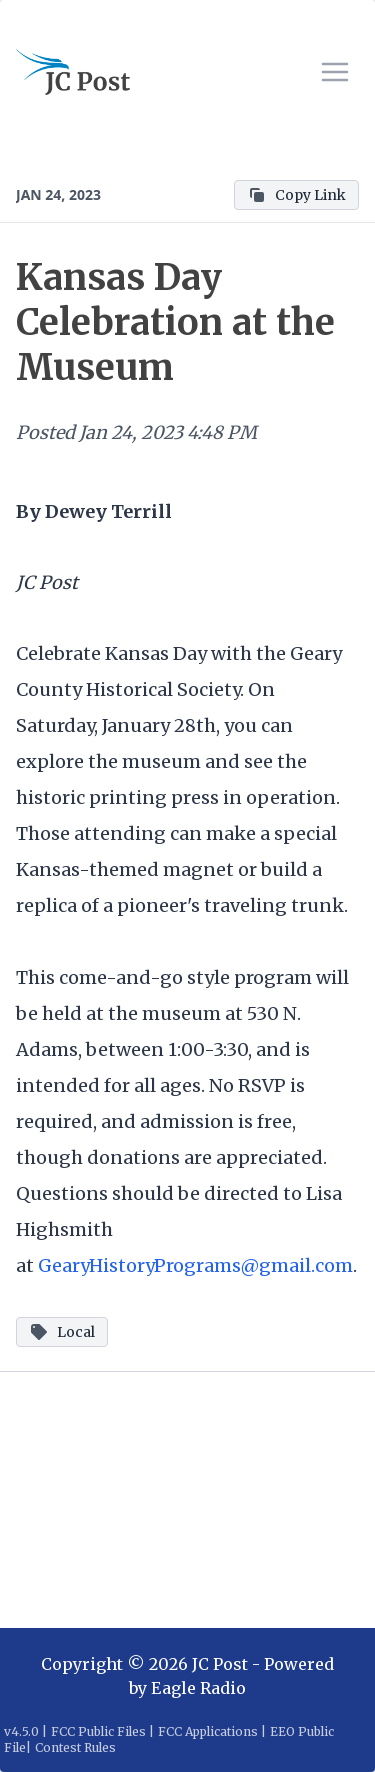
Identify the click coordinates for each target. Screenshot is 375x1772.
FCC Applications (208, 1731)
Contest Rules (75, 1747)
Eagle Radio (198, 1688)
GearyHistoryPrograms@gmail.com (195, 1265)
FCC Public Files (98, 1731)
